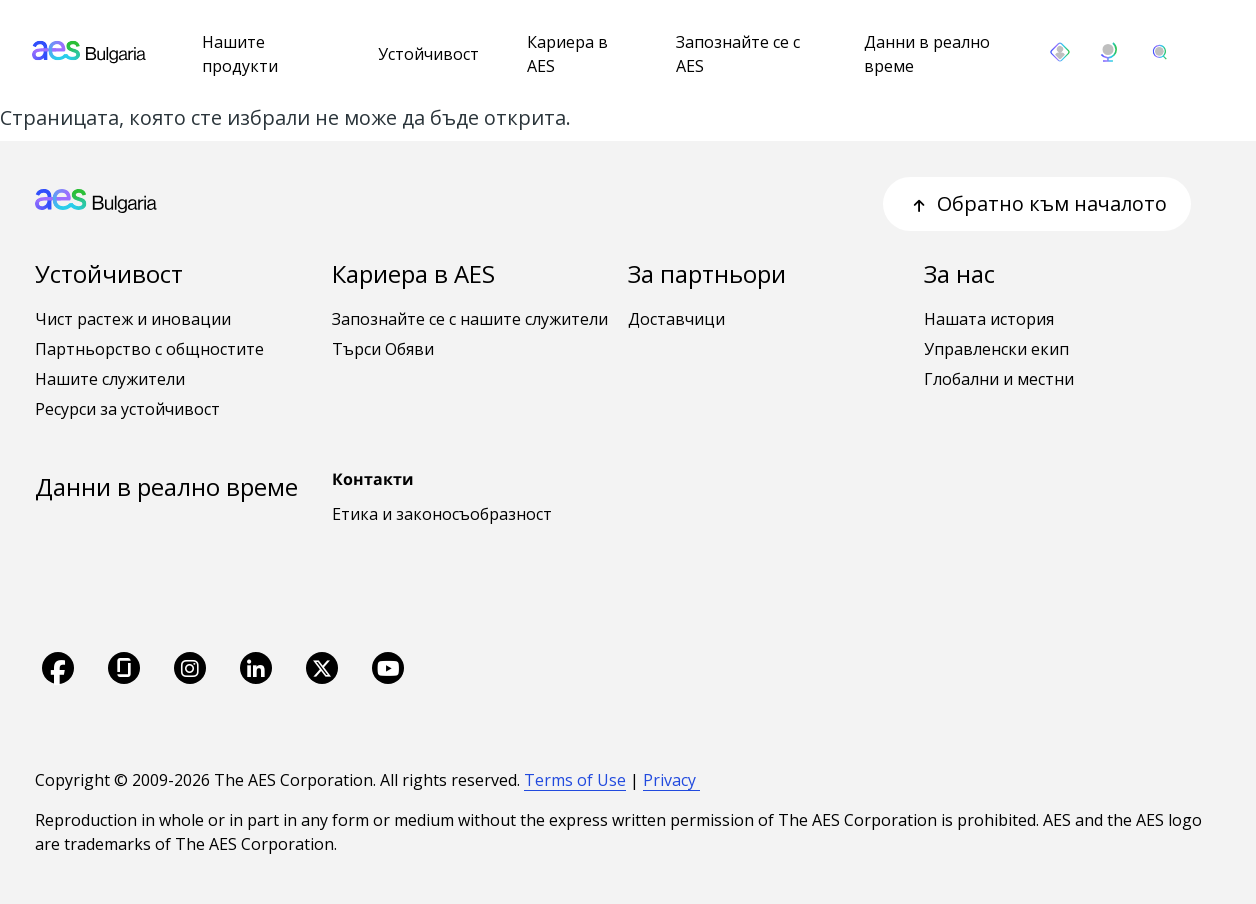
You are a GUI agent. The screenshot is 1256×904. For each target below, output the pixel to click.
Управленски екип (996, 349)
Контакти (373, 479)
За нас (959, 273)
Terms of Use (575, 780)
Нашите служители (110, 379)
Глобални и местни (999, 379)
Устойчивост (428, 54)
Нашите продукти (240, 54)
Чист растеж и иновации (133, 319)
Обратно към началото (1037, 203)
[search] (1160, 52)
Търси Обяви (383, 349)
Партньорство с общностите (149, 349)
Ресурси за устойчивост (127, 409)
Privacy (671, 780)
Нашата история (989, 319)
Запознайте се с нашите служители (470, 319)
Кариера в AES (567, 54)
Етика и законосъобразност (442, 514)
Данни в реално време (927, 54)
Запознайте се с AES (738, 54)
